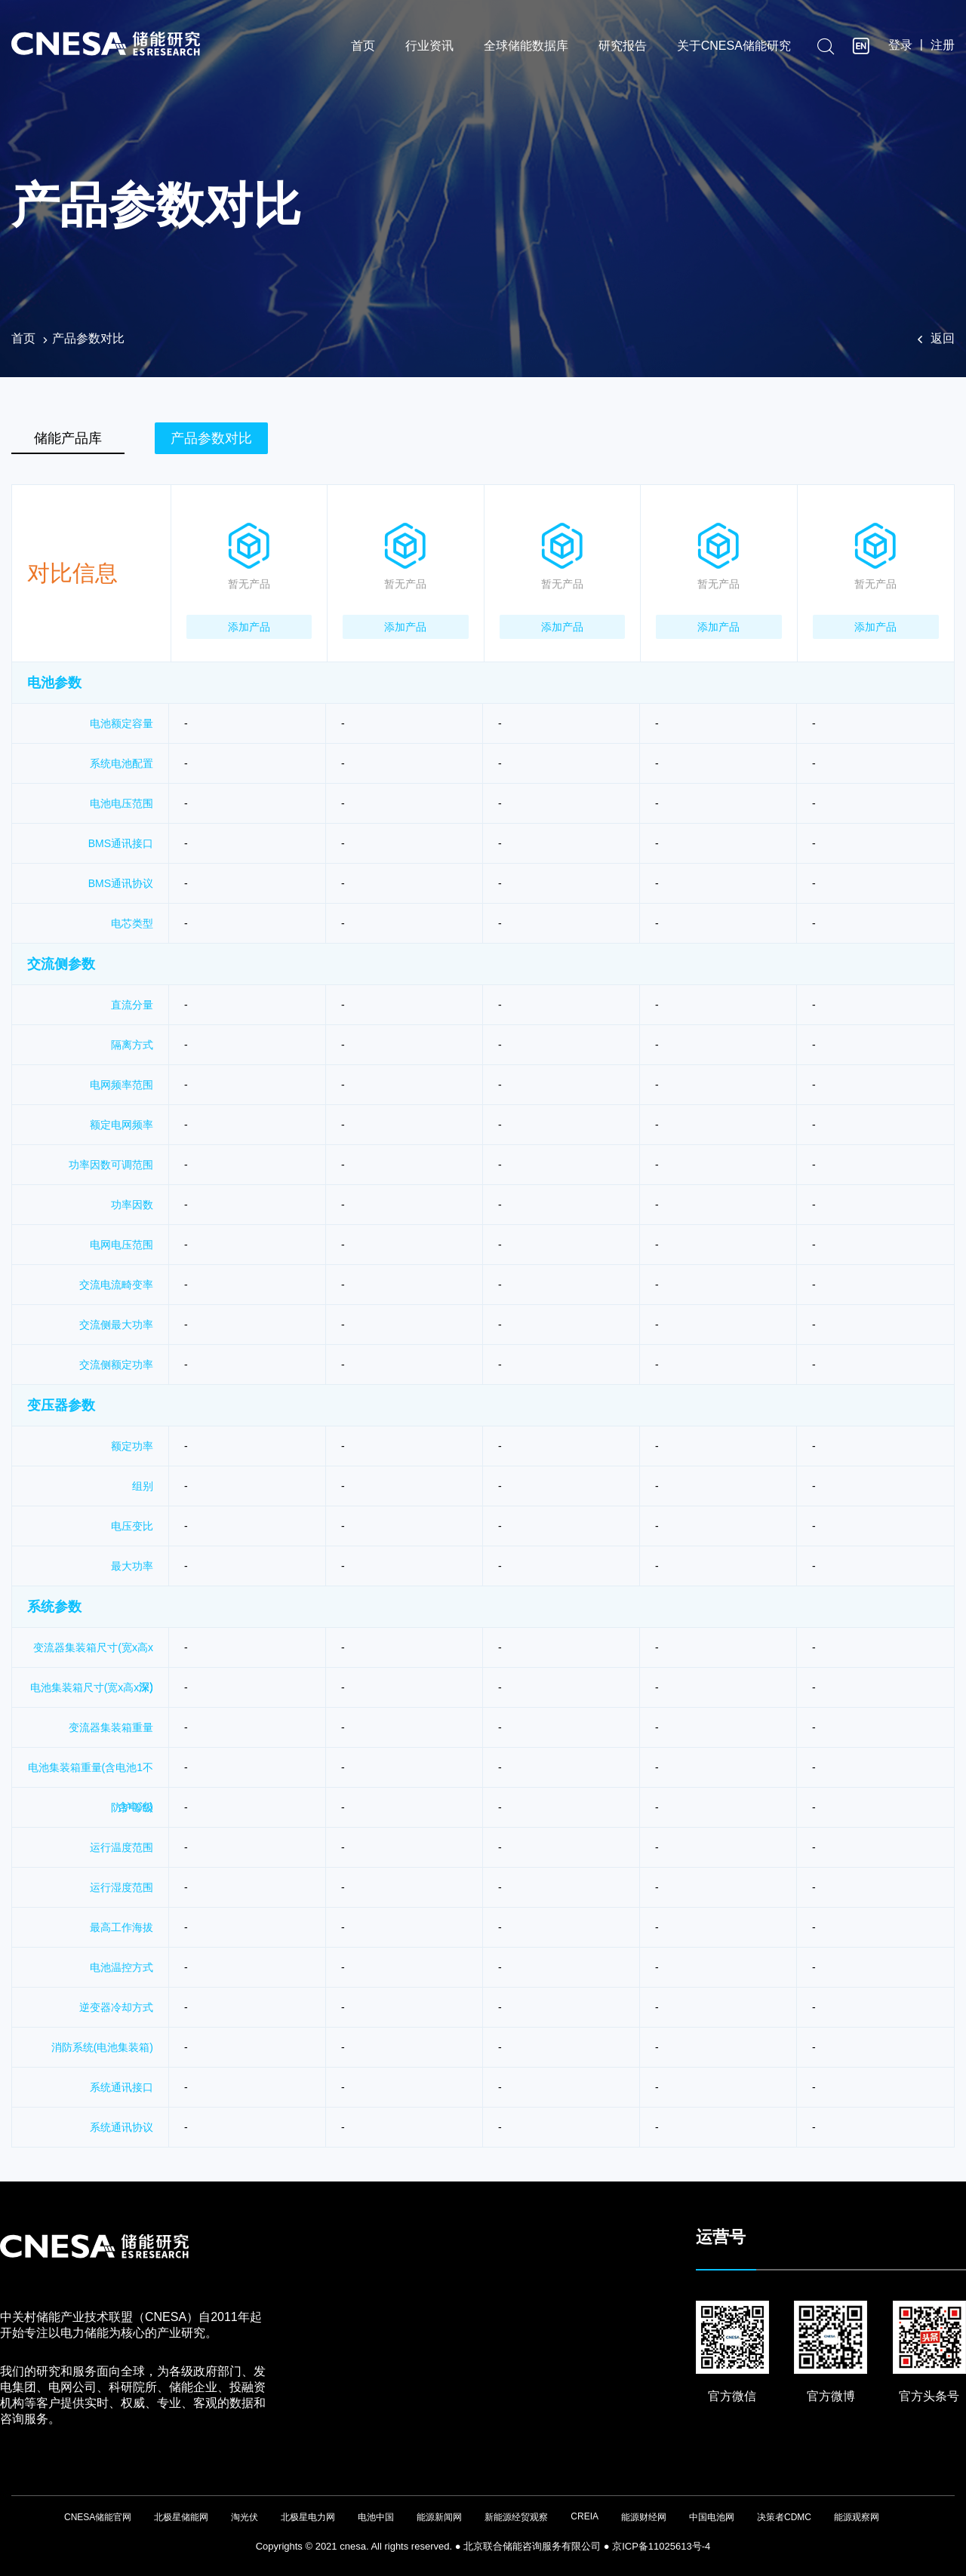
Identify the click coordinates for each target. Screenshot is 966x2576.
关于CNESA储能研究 (734, 47)
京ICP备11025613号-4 (661, 2546)
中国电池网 (711, 2517)
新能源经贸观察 (516, 2517)
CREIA (584, 2516)
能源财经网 (643, 2517)
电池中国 (376, 2517)
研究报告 (622, 47)
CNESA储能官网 (97, 2517)
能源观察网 (856, 2517)
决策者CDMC (784, 2517)
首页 (363, 47)
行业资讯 (429, 47)
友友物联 (11, 2539)
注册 (943, 46)
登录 (900, 46)
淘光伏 (244, 2517)
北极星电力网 (308, 2517)
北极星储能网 (181, 2517)
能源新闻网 (439, 2517)
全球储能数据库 (526, 47)
